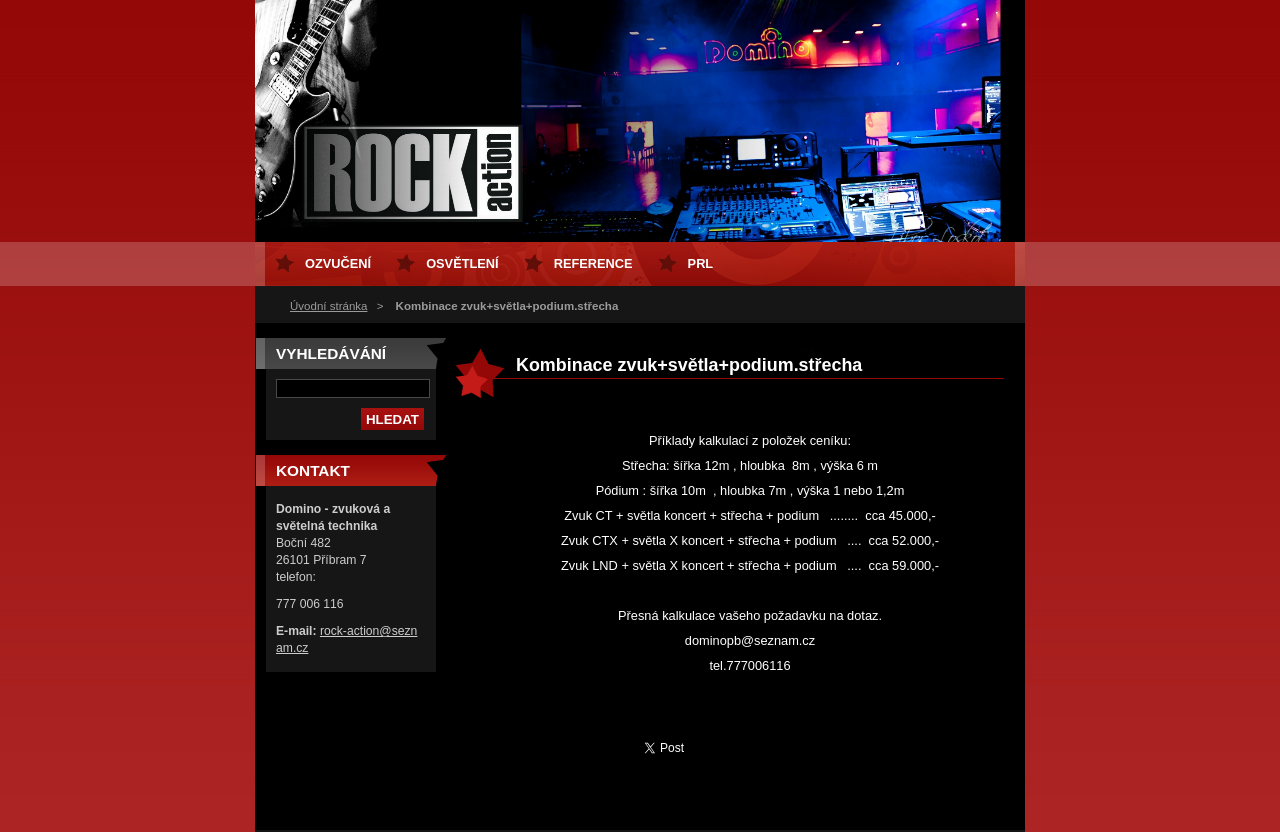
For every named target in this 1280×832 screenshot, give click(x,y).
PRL (701, 263)
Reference (593, 263)
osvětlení (462, 263)
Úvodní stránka (328, 306)
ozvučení (338, 263)
